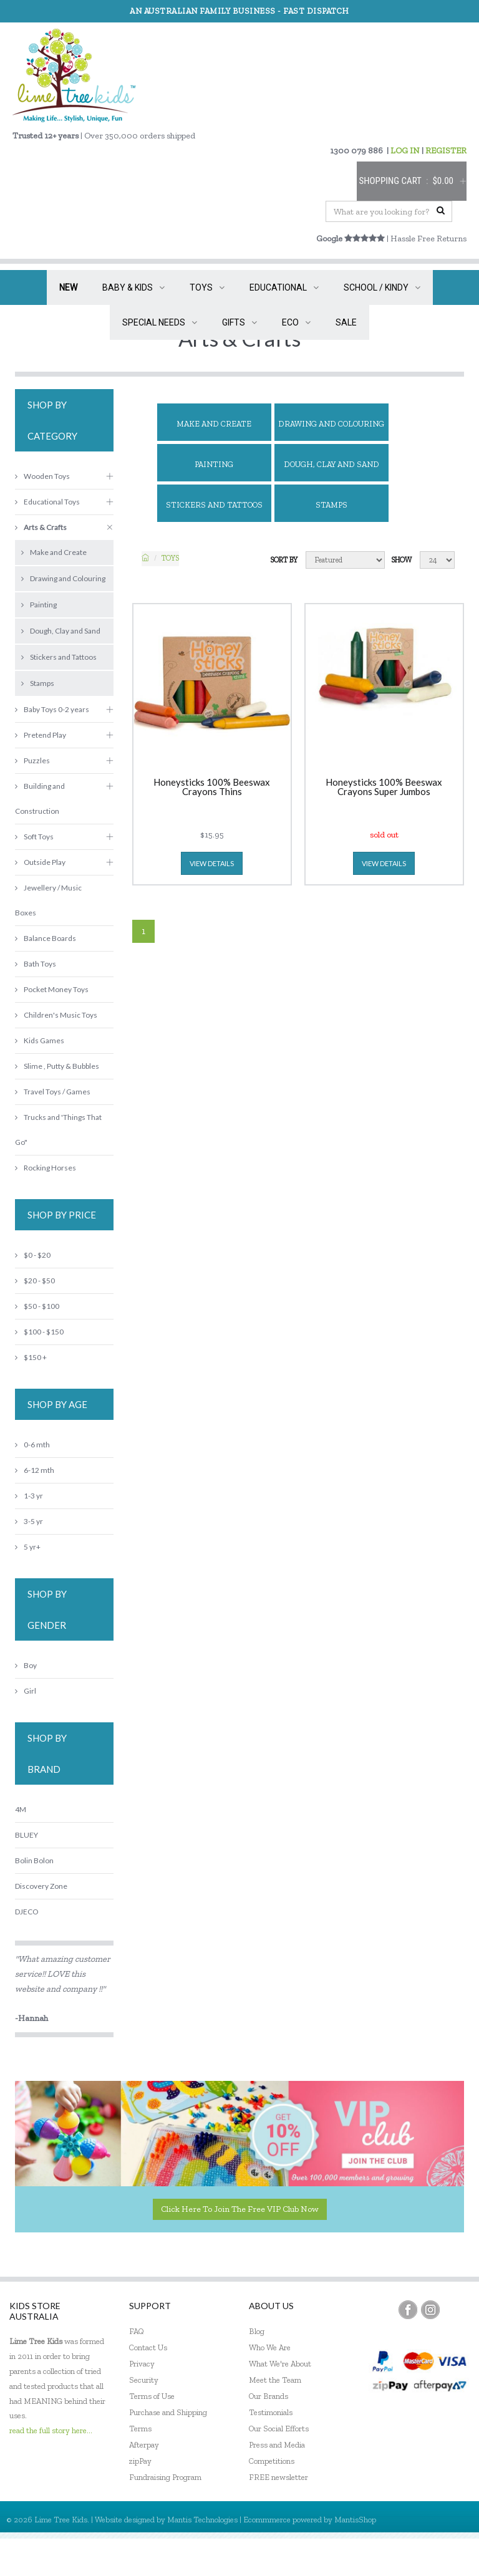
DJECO (26, 1911)
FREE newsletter (278, 2477)
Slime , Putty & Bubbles (57, 1066)
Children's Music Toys (56, 1015)
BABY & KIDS (133, 287)
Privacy (142, 2363)
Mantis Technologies (202, 2519)
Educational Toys (47, 501)
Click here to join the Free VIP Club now (240, 2209)
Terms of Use (152, 2396)
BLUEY (26, 1835)
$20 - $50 (35, 1280)
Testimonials (271, 2412)
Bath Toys (35, 963)
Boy (26, 1665)
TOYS (207, 287)
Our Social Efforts (279, 2428)
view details (212, 863)
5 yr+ (28, 1546)
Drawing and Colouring (331, 423)
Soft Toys (34, 836)
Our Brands (268, 2396)
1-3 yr (29, 1495)
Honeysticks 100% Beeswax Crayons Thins (211, 787)
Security (143, 2380)
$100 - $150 (39, 1331)
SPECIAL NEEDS (159, 322)
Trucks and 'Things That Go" (58, 1129)
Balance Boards (45, 938)
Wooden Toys (42, 476)
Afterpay (144, 2444)
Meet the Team (275, 2380)
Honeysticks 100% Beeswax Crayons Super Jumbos (384, 787)
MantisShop (355, 2519)
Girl (25, 1691)
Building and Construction (40, 798)
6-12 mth (34, 1470)
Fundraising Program (165, 2477)
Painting (214, 464)
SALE (346, 322)
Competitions (271, 2461)
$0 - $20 (33, 1255)
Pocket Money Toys (52, 989)
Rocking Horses (45, 1167)
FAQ (136, 2331)
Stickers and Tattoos (214, 504)
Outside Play (40, 862)
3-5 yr (29, 1521)
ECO (296, 322)
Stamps (331, 504)
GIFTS (239, 322)
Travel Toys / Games (52, 1091)
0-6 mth (32, 1444)
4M (20, 1809)
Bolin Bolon (34, 1860)
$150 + (31, 1357)
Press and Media (277, 2444)
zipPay (140, 2461)
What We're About (280, 2363)
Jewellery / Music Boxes (48, 900)
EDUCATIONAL (284, 287)
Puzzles (32, 760)
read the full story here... (50, 2430)
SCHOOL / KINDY (382, 287)
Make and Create (214, 423)
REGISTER (446, 150)
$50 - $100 (37, 1306)
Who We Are (270, 2347)
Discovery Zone (41, 1886)
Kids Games (39, 1040)
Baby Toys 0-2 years (52, 709)
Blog (256, 2331)
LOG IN (405, 150)
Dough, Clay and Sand (331, 464)
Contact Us (148, 2347)
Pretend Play (40, 735)
